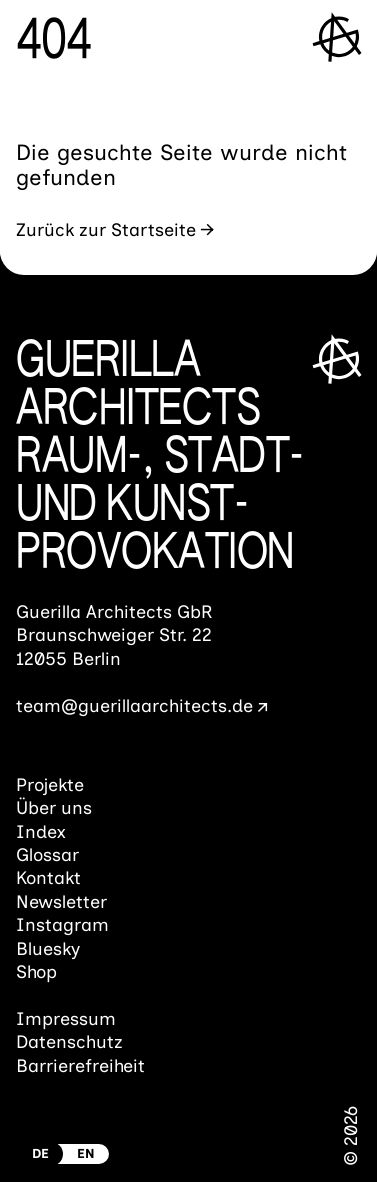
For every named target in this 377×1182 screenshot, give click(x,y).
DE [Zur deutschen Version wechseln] (40, 1153)
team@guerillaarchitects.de (134, 706)
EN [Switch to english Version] (86, 1153)
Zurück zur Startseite (106, 230)
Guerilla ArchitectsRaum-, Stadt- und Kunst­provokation (160, 459)
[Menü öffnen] (338, 36)
